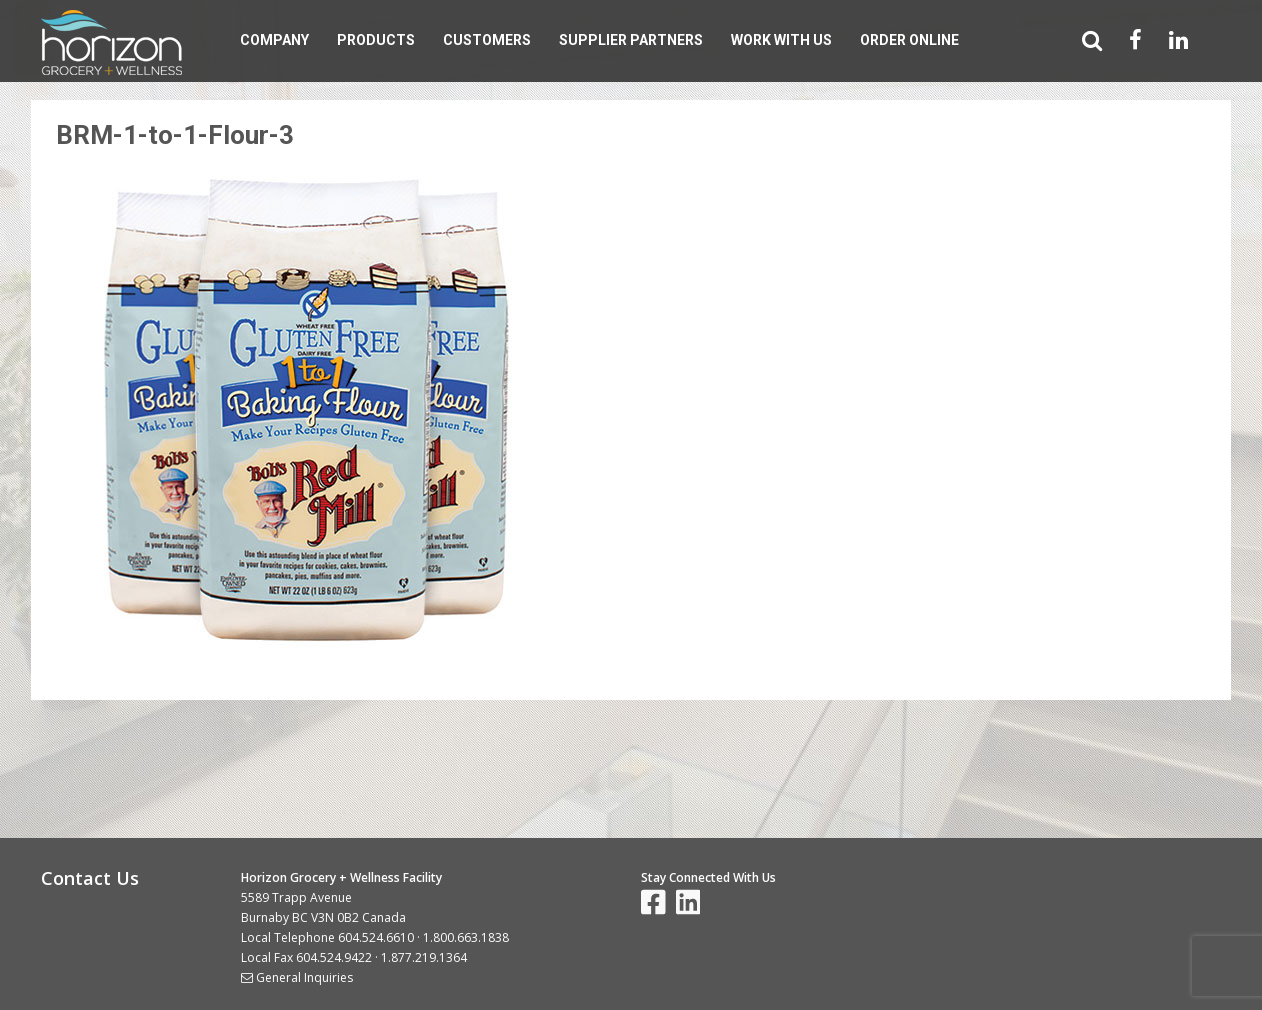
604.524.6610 (376, 937)
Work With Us (781, 40)
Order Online (909, 40)
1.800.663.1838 (466, 937)
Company (274, 40)
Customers (487, 40)
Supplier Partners (631, 40)
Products (376, 40)
